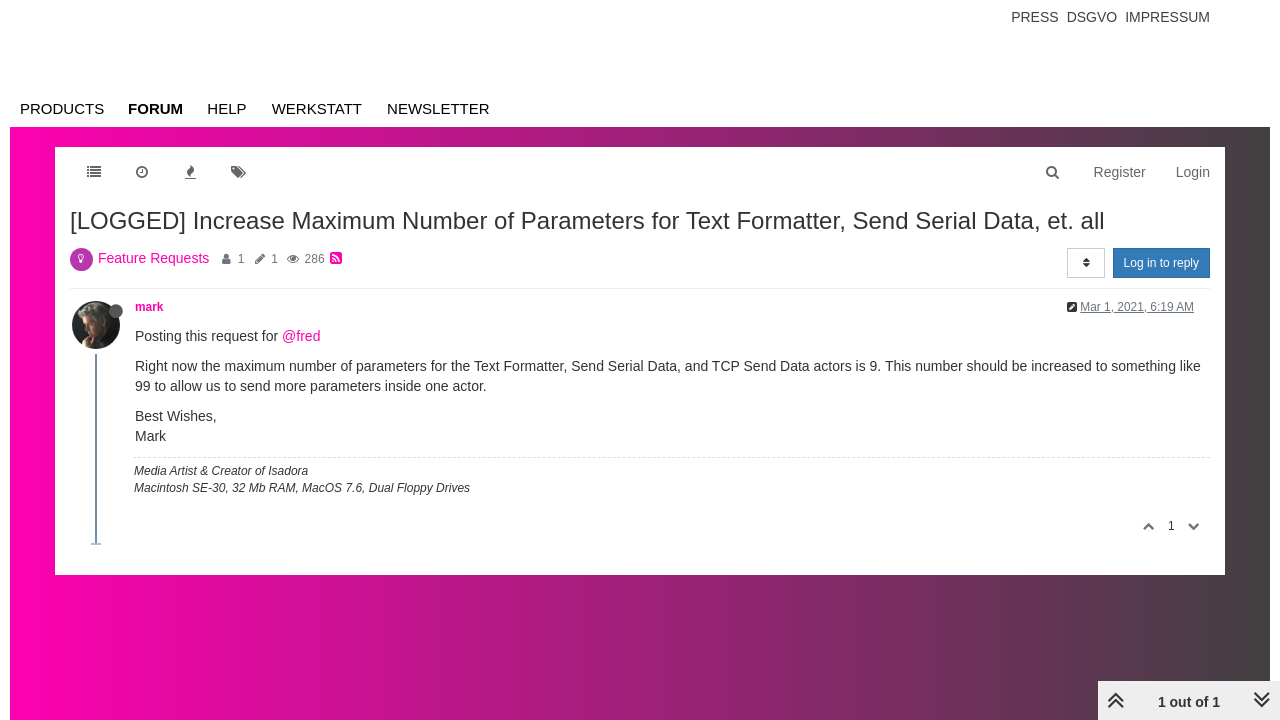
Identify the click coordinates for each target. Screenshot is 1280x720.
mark (149, 307)
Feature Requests (153, 258)
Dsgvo (1092, 17)
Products (62, 108)
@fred (301, 336)
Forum (155, 108)
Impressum (1167, 17)
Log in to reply (1161, 263)
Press (1034, 17)
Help (226, 108)
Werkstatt (317, 108)
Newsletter (438, 108)
